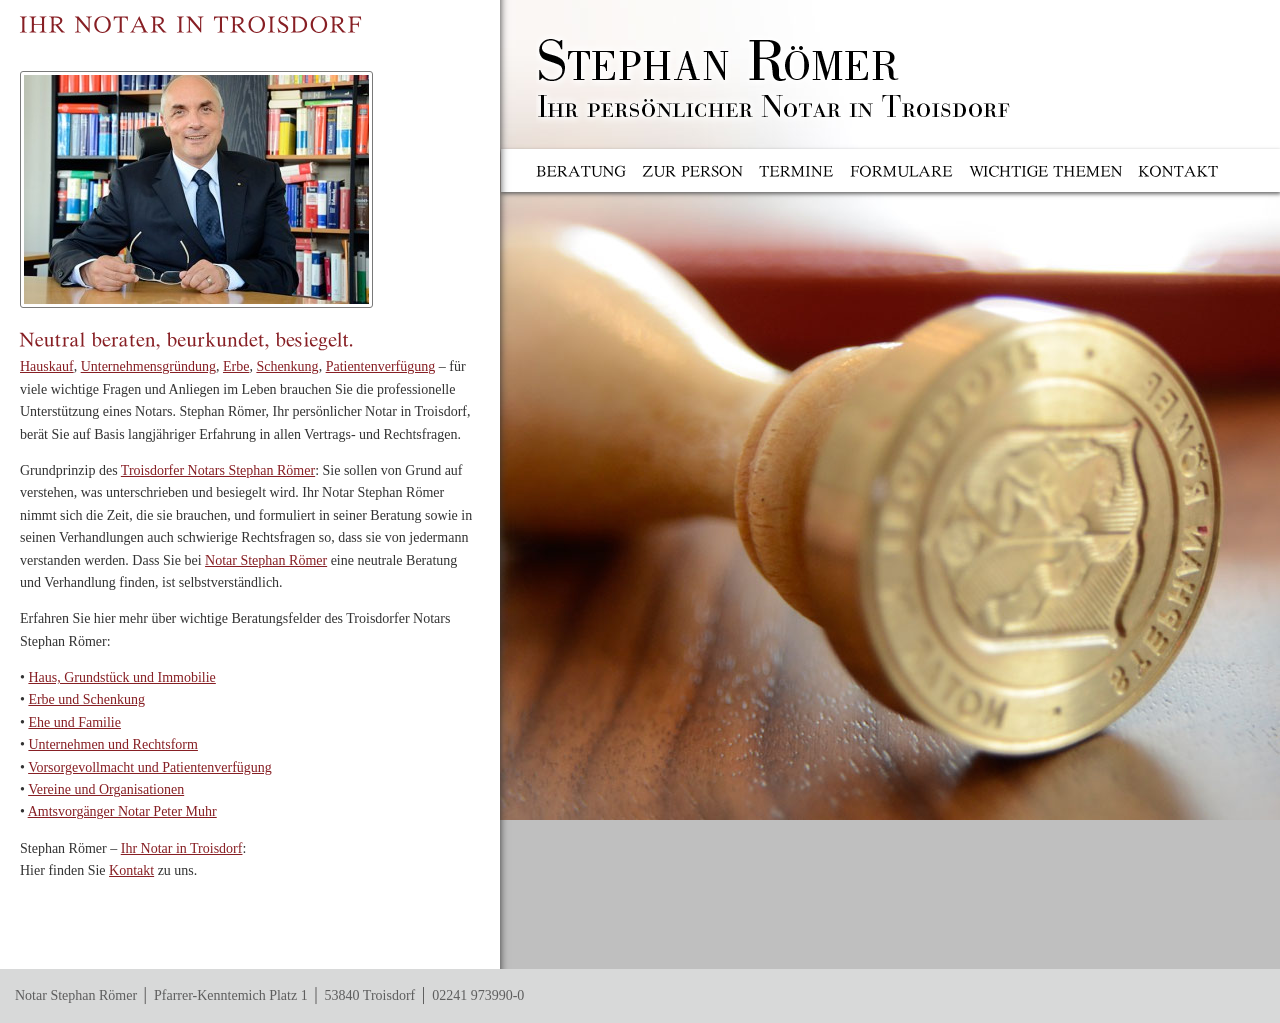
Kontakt (131, 870)
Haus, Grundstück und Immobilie (121, 677)
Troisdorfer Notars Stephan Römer (218, 470)
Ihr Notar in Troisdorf (182, 848)
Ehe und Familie (74, 722)
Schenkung (287, 366)
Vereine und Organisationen (106, 789)
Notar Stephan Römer (266, 560)
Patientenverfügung (381, 366)
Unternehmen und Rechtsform (113, 744)
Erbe (236, 366)
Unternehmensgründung (148, 366)
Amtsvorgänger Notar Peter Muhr (122, 811)
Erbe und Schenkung (86, 699)
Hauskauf (47, 366)
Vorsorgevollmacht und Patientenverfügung (150, 767)
